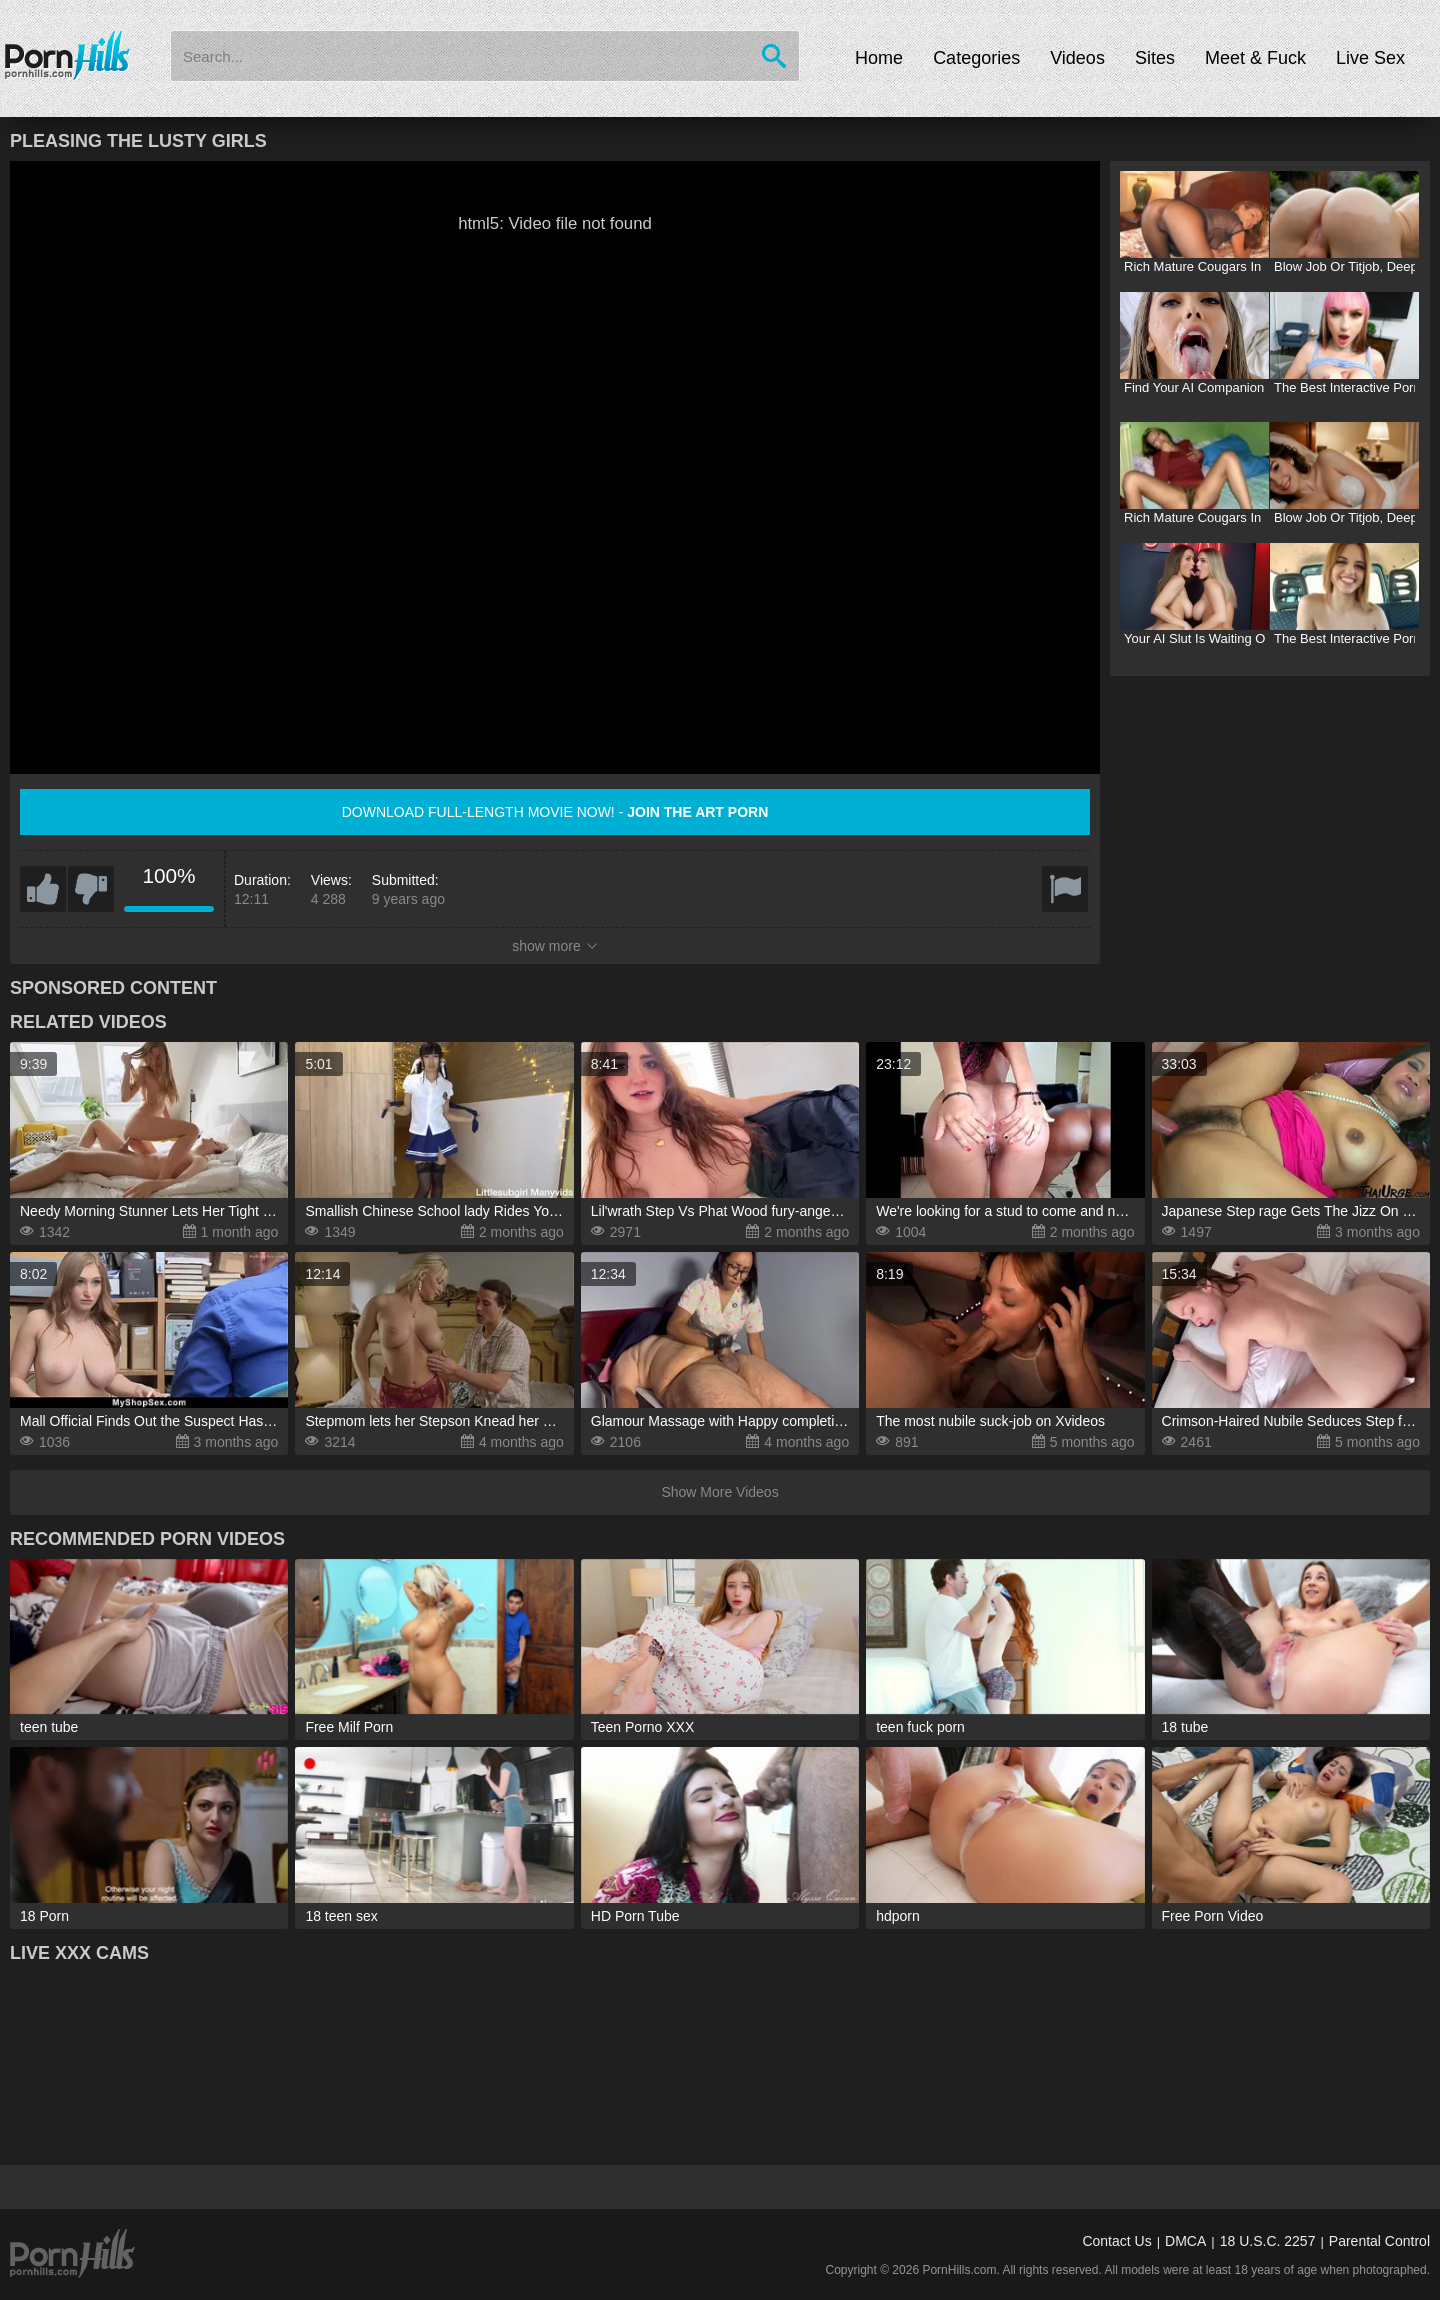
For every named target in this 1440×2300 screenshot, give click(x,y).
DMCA (1185, 2241)
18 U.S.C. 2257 (1268, 2241)
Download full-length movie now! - (555, 812)
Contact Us (1116, 2241)
